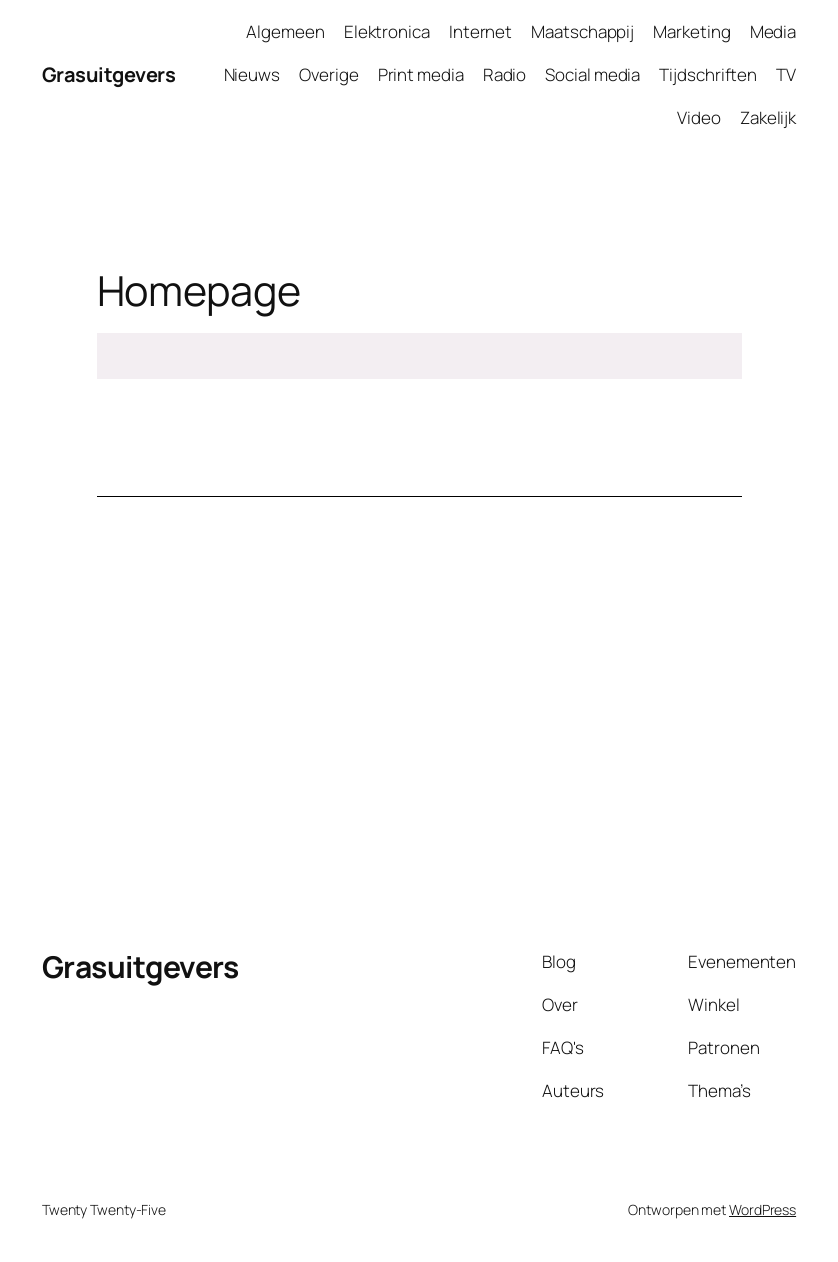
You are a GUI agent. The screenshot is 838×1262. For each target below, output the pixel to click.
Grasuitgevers (109, 74)
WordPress (762, 1209)
